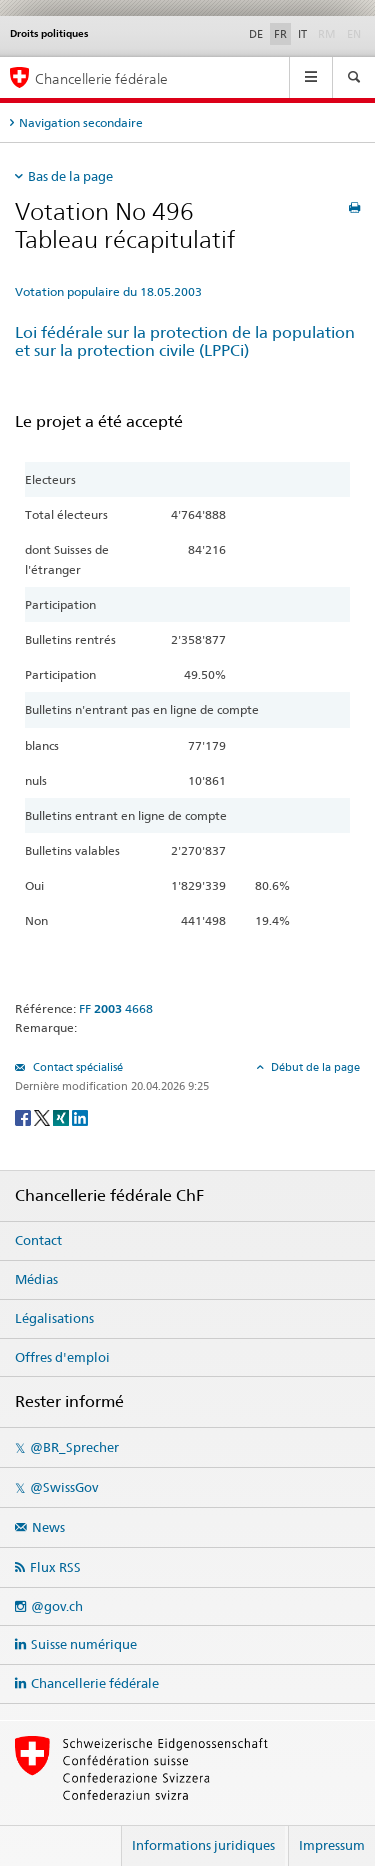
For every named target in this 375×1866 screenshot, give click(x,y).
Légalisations (54, 1318)
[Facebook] (24, 1116)
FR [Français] (280, 34)
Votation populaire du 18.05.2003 (108, 291)
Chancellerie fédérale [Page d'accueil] (101, 78)
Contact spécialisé (76, 1067)
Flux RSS (55, 1567)
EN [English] (354, 34)
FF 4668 (116, 1008)
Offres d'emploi (62, 1357)
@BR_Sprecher (74, 1447)
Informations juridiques (203, 1845)
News (48, 1527)
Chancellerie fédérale (95, 1683)
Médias (36, 1279)
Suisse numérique (84, 1644)
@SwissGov (64, 1487)
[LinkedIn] (80, 1116)
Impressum (332, 1845)
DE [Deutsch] (256, 34)
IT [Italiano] (302, 34)
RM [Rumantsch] (327, 34)
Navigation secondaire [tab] (81, 122)
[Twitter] (43, 1116)
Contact (38, 1240)
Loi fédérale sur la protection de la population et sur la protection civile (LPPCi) (185, 342)
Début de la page (314, 1067)
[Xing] (62, 1116)
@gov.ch (57, 1606)
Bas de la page (70, 176)
